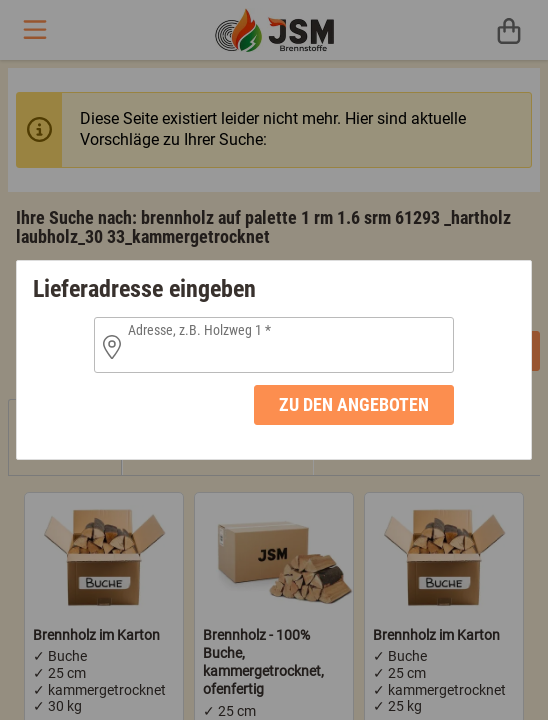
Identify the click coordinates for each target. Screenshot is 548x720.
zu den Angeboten (354, 404)
